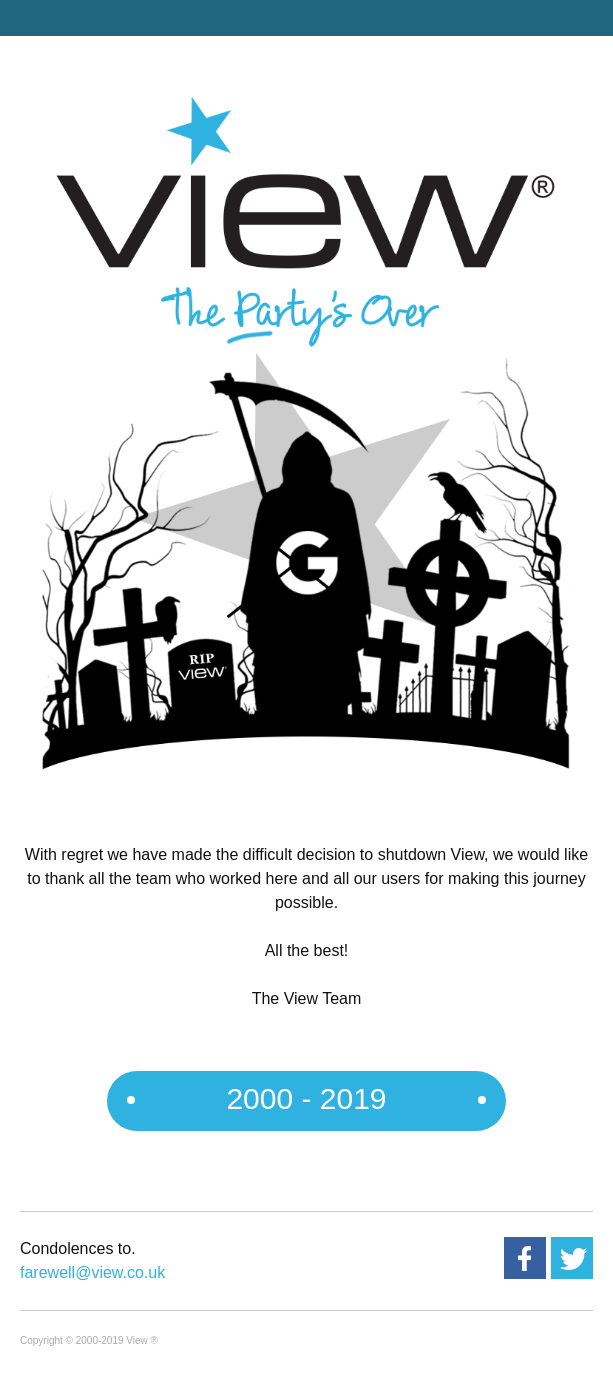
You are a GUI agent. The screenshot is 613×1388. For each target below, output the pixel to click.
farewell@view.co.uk (92, 1272)
